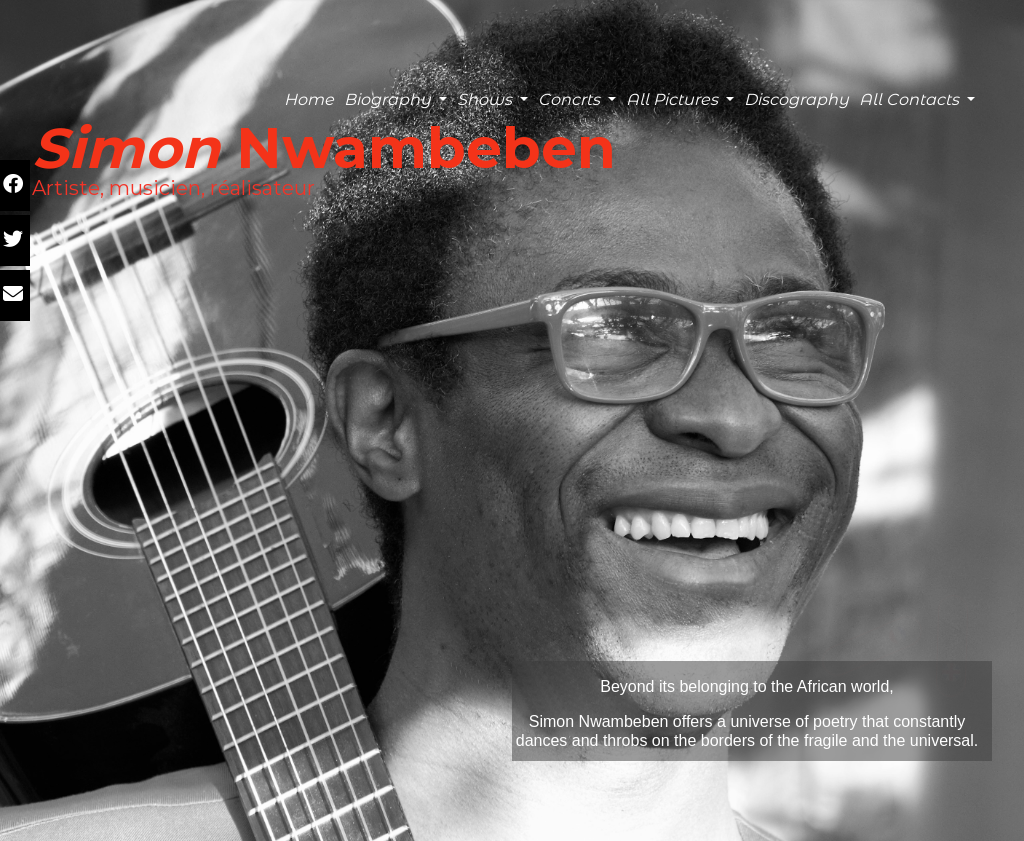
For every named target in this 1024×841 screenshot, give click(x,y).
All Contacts (911, 99)
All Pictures (674, 99)
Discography (796, 99)
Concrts (571, 99)
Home (309, 99)
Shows (486, 99)
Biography (389, 99)
